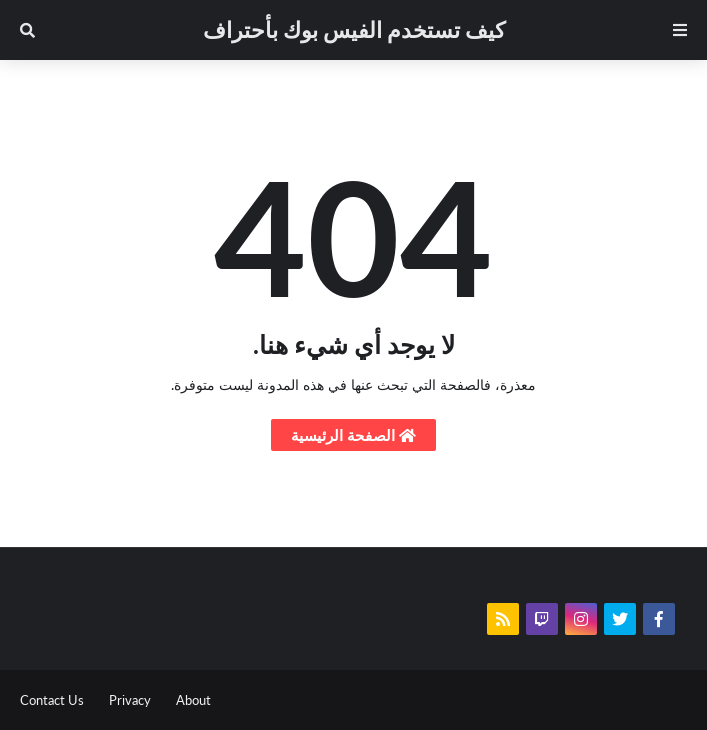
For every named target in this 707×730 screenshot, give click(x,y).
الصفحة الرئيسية (353, 435)
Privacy (130, 700)
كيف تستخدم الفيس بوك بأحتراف (354, 29)
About (193, 700)
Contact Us (52, 700)
